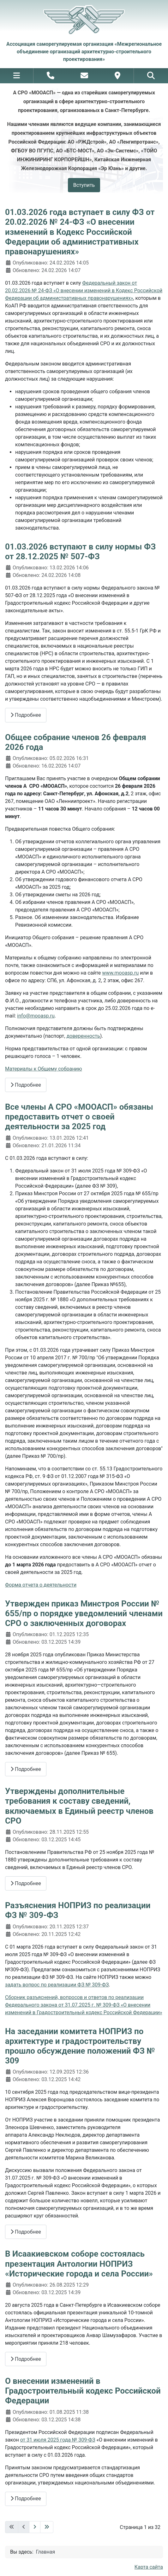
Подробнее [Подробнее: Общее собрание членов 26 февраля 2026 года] (25, 1085)
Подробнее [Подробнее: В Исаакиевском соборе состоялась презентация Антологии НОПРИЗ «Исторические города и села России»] (25, 2359)
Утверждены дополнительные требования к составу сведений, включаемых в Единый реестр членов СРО (79, 1805)
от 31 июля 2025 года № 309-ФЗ (57, 2440)
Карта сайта (149, 2567)
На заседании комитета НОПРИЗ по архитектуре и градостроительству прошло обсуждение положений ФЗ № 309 (80, 2046)
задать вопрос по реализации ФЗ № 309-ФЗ (57, 1985)
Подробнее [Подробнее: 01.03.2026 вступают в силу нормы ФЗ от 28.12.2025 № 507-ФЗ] (25, 715)
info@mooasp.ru (35, 1016)
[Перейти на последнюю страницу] (46, 2527)
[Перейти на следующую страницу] (34, 2527)
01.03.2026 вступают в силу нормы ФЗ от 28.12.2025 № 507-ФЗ (80, 551)
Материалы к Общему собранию (43, 1069)
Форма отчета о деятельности (40, 1585)
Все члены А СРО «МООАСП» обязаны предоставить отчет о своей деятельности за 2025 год (79, 1116)
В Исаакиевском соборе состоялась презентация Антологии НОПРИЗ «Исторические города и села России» (79, 2263)
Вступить (84, 185)
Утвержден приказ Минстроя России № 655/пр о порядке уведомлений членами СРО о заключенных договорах (84, 1613)
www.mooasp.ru (120, 973)
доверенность (83, 1036)
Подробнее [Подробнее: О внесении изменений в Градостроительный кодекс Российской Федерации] (25, 2499)
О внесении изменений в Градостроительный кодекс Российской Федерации (83, 2390)
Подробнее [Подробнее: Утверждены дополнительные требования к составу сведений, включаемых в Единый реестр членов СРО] (25, 1883)
